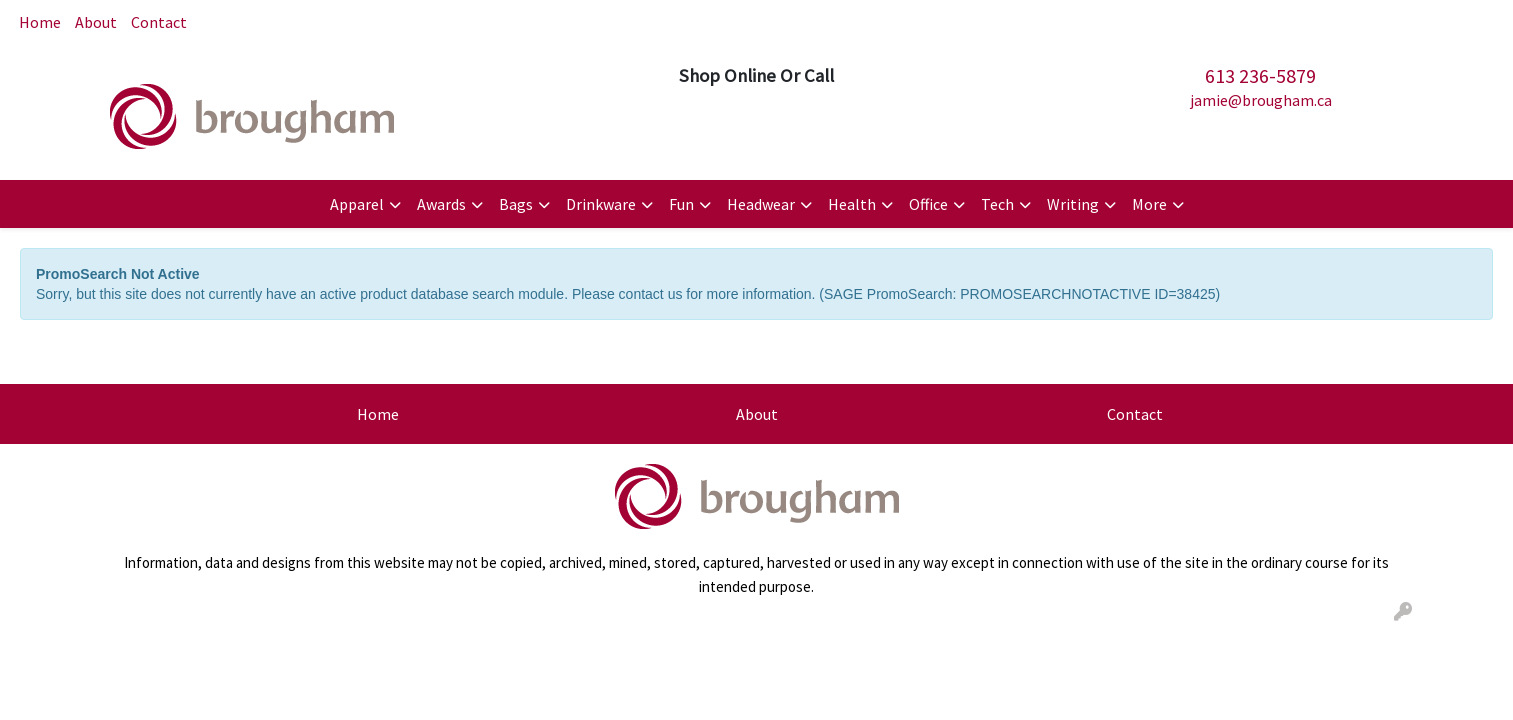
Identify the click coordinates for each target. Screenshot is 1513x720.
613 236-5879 (1260, 75)
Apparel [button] (357, 204)
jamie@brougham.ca (1261, 100)
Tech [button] (997, 204)
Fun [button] (681, 204)
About (96, 22)
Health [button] (852, 204)
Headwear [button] (761, 204)
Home (40, 22)
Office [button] (928, 204)
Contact (159, 22)
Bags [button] (516, 204)
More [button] (1149, 204)
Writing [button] (1073, 204)
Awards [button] (441, 204)
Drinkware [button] (601, 204)
